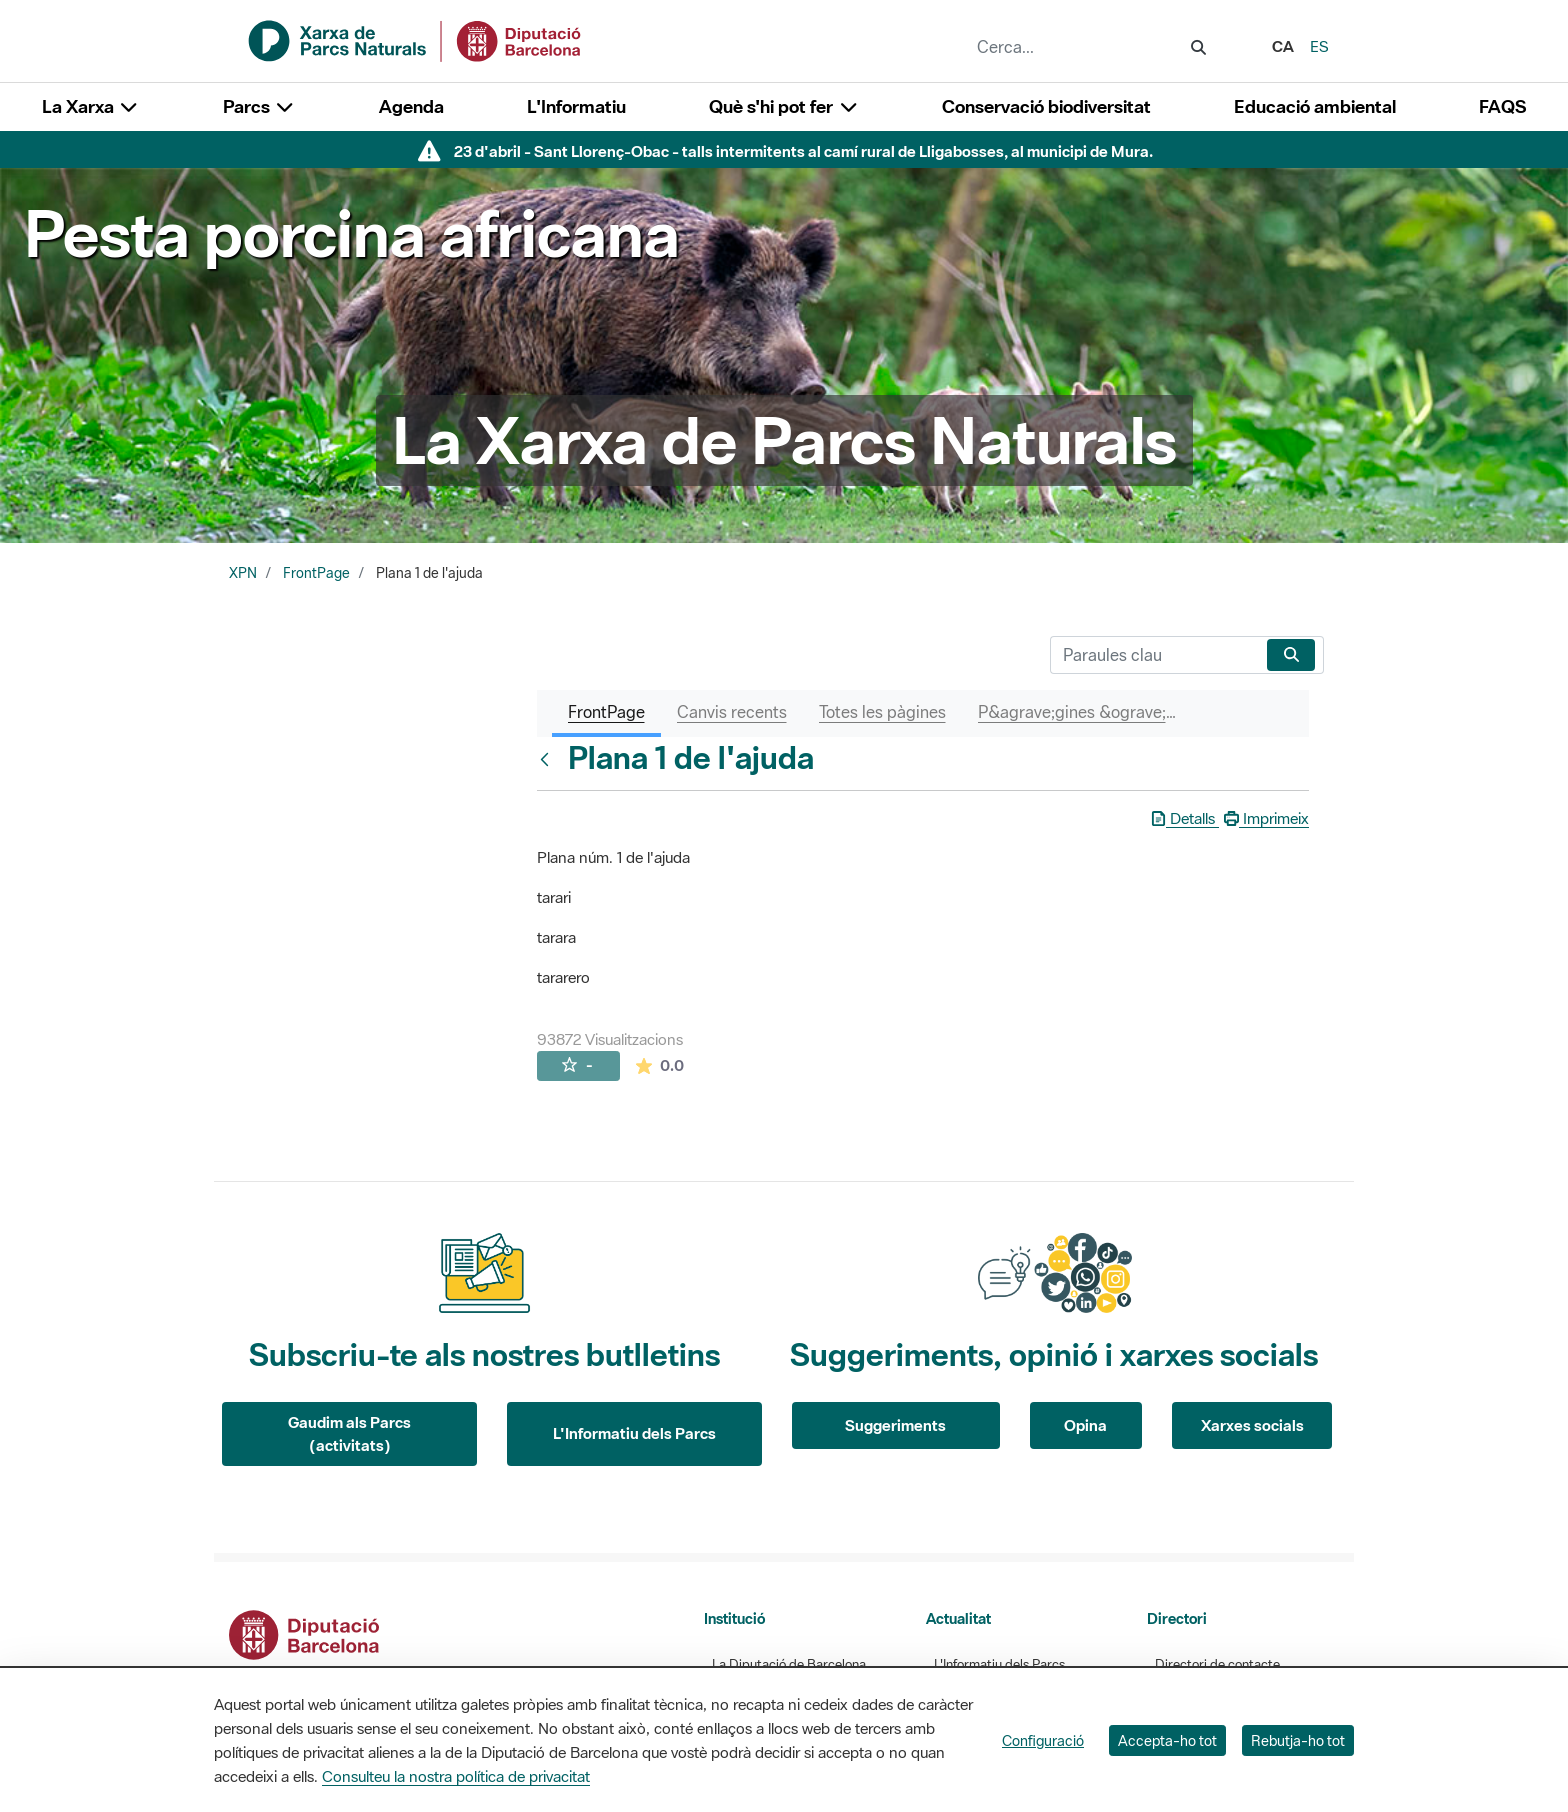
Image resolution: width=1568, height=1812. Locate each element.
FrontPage (316, 573)
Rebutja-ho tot (1298, 1740)
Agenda (411, 106)
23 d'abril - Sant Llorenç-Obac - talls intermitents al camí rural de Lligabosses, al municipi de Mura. (803, 151)
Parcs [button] (259, 106)
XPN (243, 573)
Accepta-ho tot (1167, 1740)
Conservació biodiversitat (1046, 106)
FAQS (1502, 106)
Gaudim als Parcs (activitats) (349, 1433)
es (1319, 46)
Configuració (1043, 1740)
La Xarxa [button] (91, 106)
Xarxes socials (1252, 1425)
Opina (1085, 1425)
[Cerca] (1154, 655)
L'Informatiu (576, 106)
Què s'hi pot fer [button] (784, 106)
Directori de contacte (1217, 1664)
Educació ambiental (1315, 106)
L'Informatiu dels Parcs (634, 1433)
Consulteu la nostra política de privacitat (456, 1776)
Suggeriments (895, 1425)
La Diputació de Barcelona (789, 1664)
